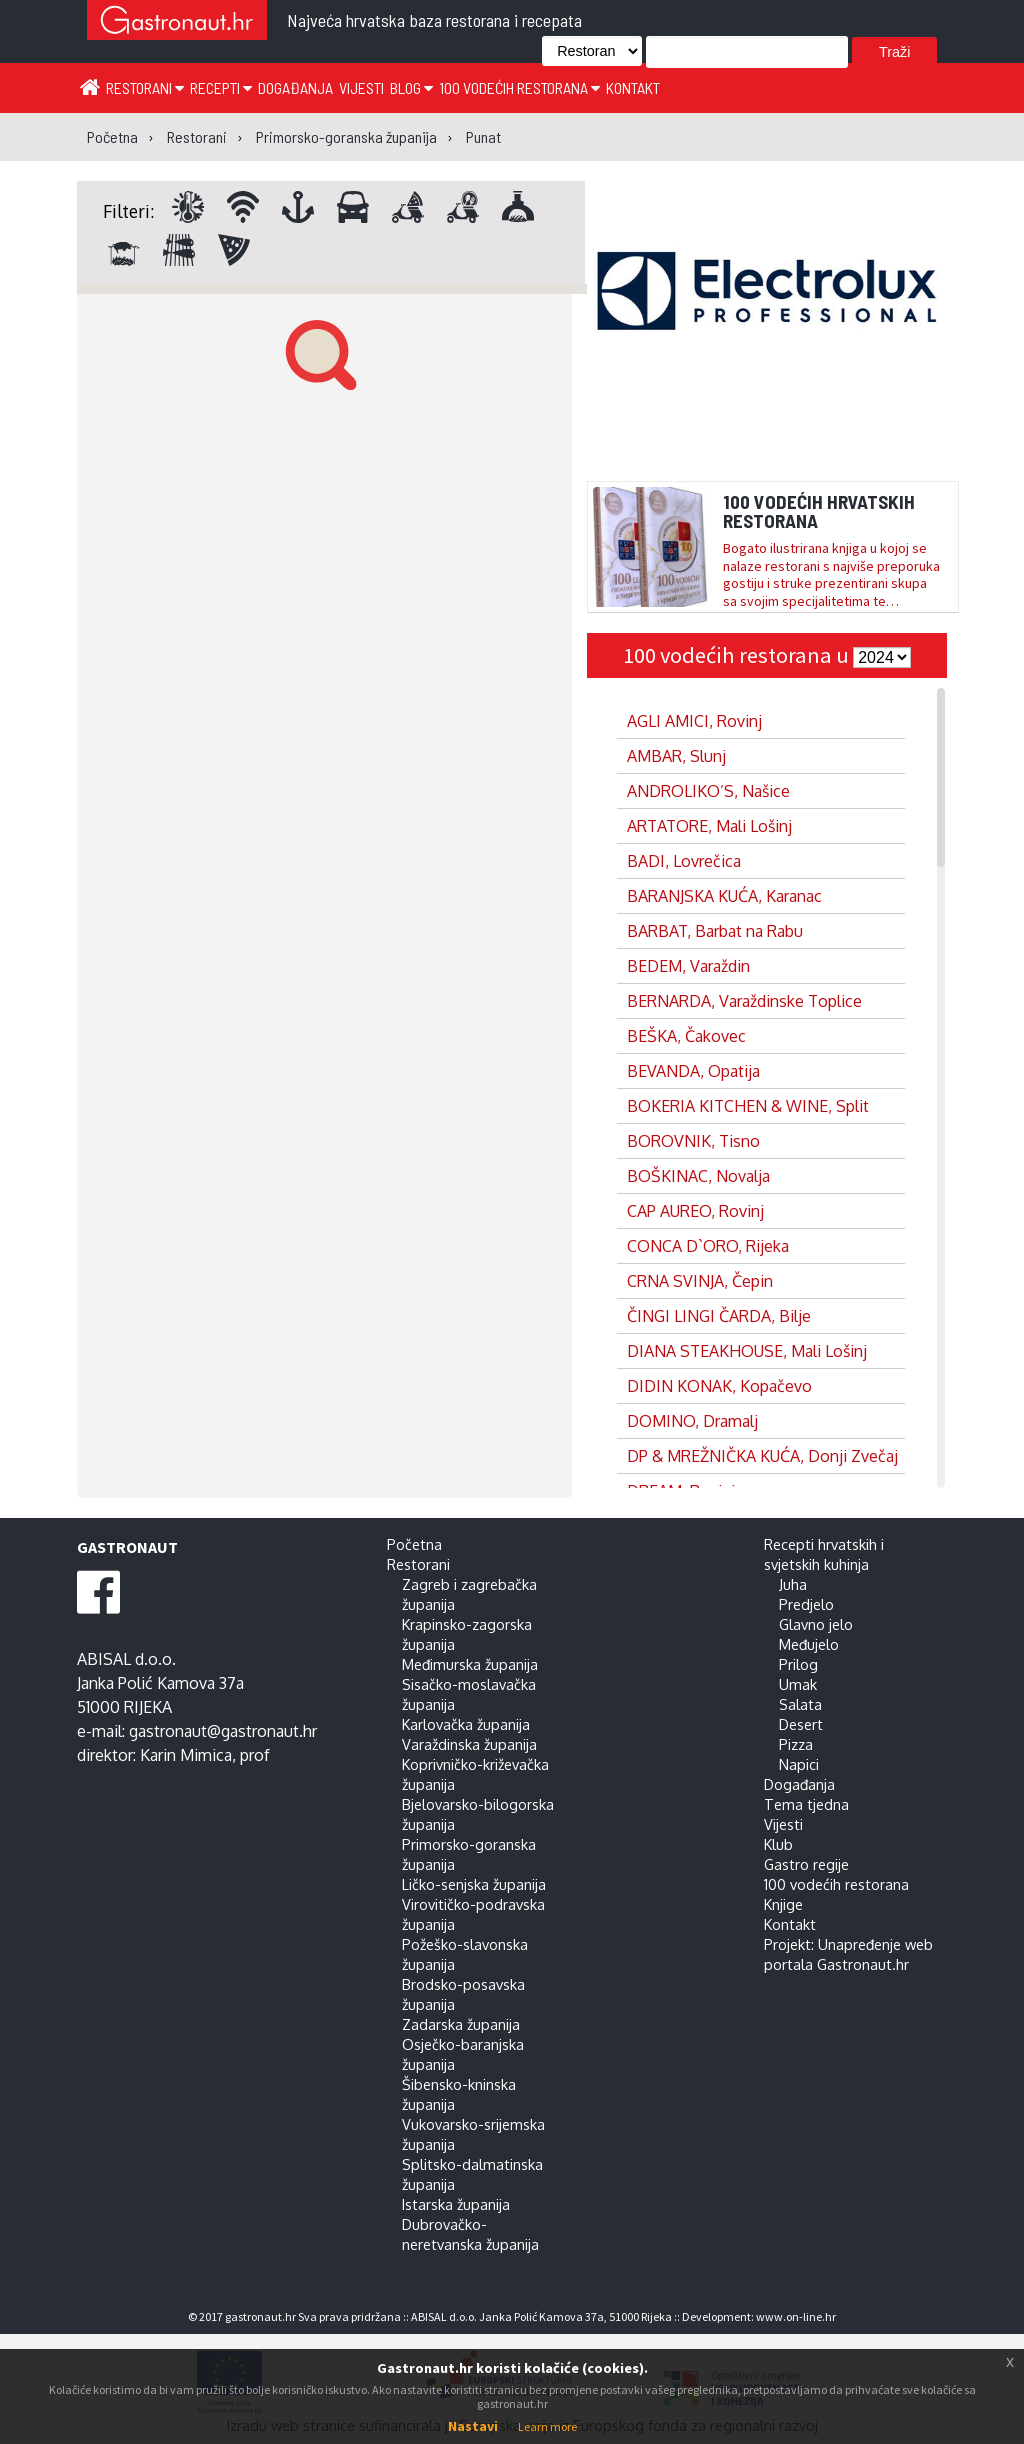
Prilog (798, 1664)
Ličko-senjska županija (474, 1884)
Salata (800, 1704)
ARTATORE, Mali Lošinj (709, 826)
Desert (801, 1724)
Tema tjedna (806, 1804)
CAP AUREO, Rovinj (695, 1211)
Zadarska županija (461, 2024)
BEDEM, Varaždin (688, 966)
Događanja (295, 87)
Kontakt (633, 87)
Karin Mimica (186, 1755)
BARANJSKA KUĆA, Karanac (724, 896)
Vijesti (361, 87)
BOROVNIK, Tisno (693, 1141)
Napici (799, 1764)
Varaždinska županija (469, 1744)
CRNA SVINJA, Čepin (700, 1281)
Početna (414, 1544)
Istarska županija (456, 2204)
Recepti (221, 87)
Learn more (547, 2426)
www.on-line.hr (796, 2316)
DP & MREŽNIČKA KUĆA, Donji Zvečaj (762, 1456)
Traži (894, 52)
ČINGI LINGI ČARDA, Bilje (719, 1316)
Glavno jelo (816, 1624)
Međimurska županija (470, 1664)
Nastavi (473, 2426)
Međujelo (809, 1644)
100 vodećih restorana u (738, 655)
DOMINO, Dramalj (692, 1421)
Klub (778, 1844)
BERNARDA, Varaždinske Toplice (744, 1001)
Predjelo (806, 1604)
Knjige (783, 1904)
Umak (798, 1684)
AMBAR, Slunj (676, 756)
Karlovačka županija (466, 1724)
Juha (793, 1584)
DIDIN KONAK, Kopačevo (719, 1386)
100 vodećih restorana (519, 87)
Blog (411, 87)
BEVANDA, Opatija (693, 1071)
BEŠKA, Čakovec (686, 1036)
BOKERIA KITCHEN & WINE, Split (748, 1106)
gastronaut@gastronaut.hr (223, 1731)
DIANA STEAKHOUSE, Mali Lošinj (747, 1351)
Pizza (796, 1744)
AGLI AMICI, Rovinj (694, 721)
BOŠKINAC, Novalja (698, 1176)
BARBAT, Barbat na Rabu (715, 931)
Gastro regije (806, 1864)
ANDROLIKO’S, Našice (708, 791)
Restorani (145, 87)
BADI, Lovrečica (684, 861)
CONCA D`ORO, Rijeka (708, 1246)
